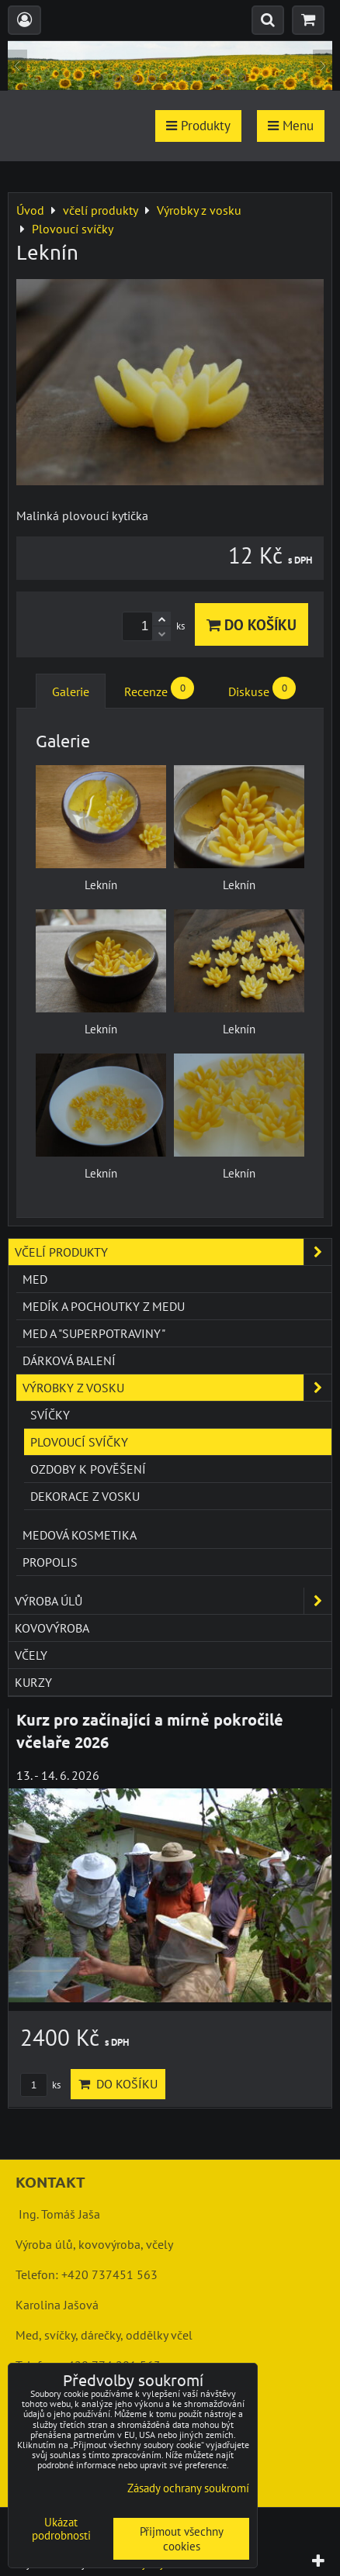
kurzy (33, 1682)
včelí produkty (173, 1252)
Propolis (50, 1562)
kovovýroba (52, 1628)
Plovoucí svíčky (79, 1442)
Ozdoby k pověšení (88, 1469)
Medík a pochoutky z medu (104, 1306)
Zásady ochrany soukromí (188, 2488)
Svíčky (50, 1414)
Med (35, 1279)
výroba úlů (173, 1601)
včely (31, 1655)
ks (40, 2084)
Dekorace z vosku (85, 1496)
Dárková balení (69, 1360)
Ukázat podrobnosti (61, 2529)
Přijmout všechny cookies (182, 2539)
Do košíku (251, 624)
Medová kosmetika (80, 1535)
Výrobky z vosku (177, 1387)
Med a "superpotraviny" (94, 1333)
